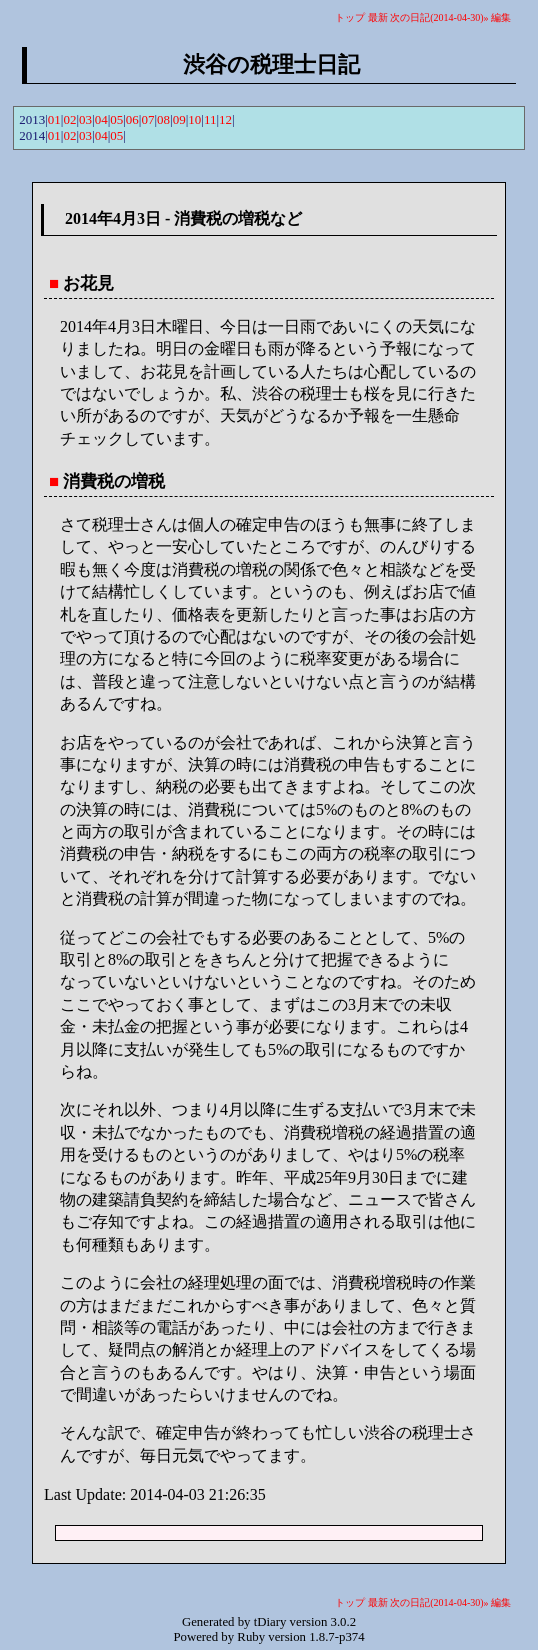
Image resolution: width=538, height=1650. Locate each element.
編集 (501, 17)
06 (132, 119)
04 (101, 119)
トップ (350, 17)
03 (85, 119)
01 (54, 119)
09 (179, 119)
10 (194, 119)
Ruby (251, 1637)
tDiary (270, 1622)
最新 (378, 17)
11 (210, 119)
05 (116, 119)
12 (225, 119)
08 (163, 119)
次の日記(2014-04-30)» (439, 17)
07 (147, 119)
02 (69, 119)
